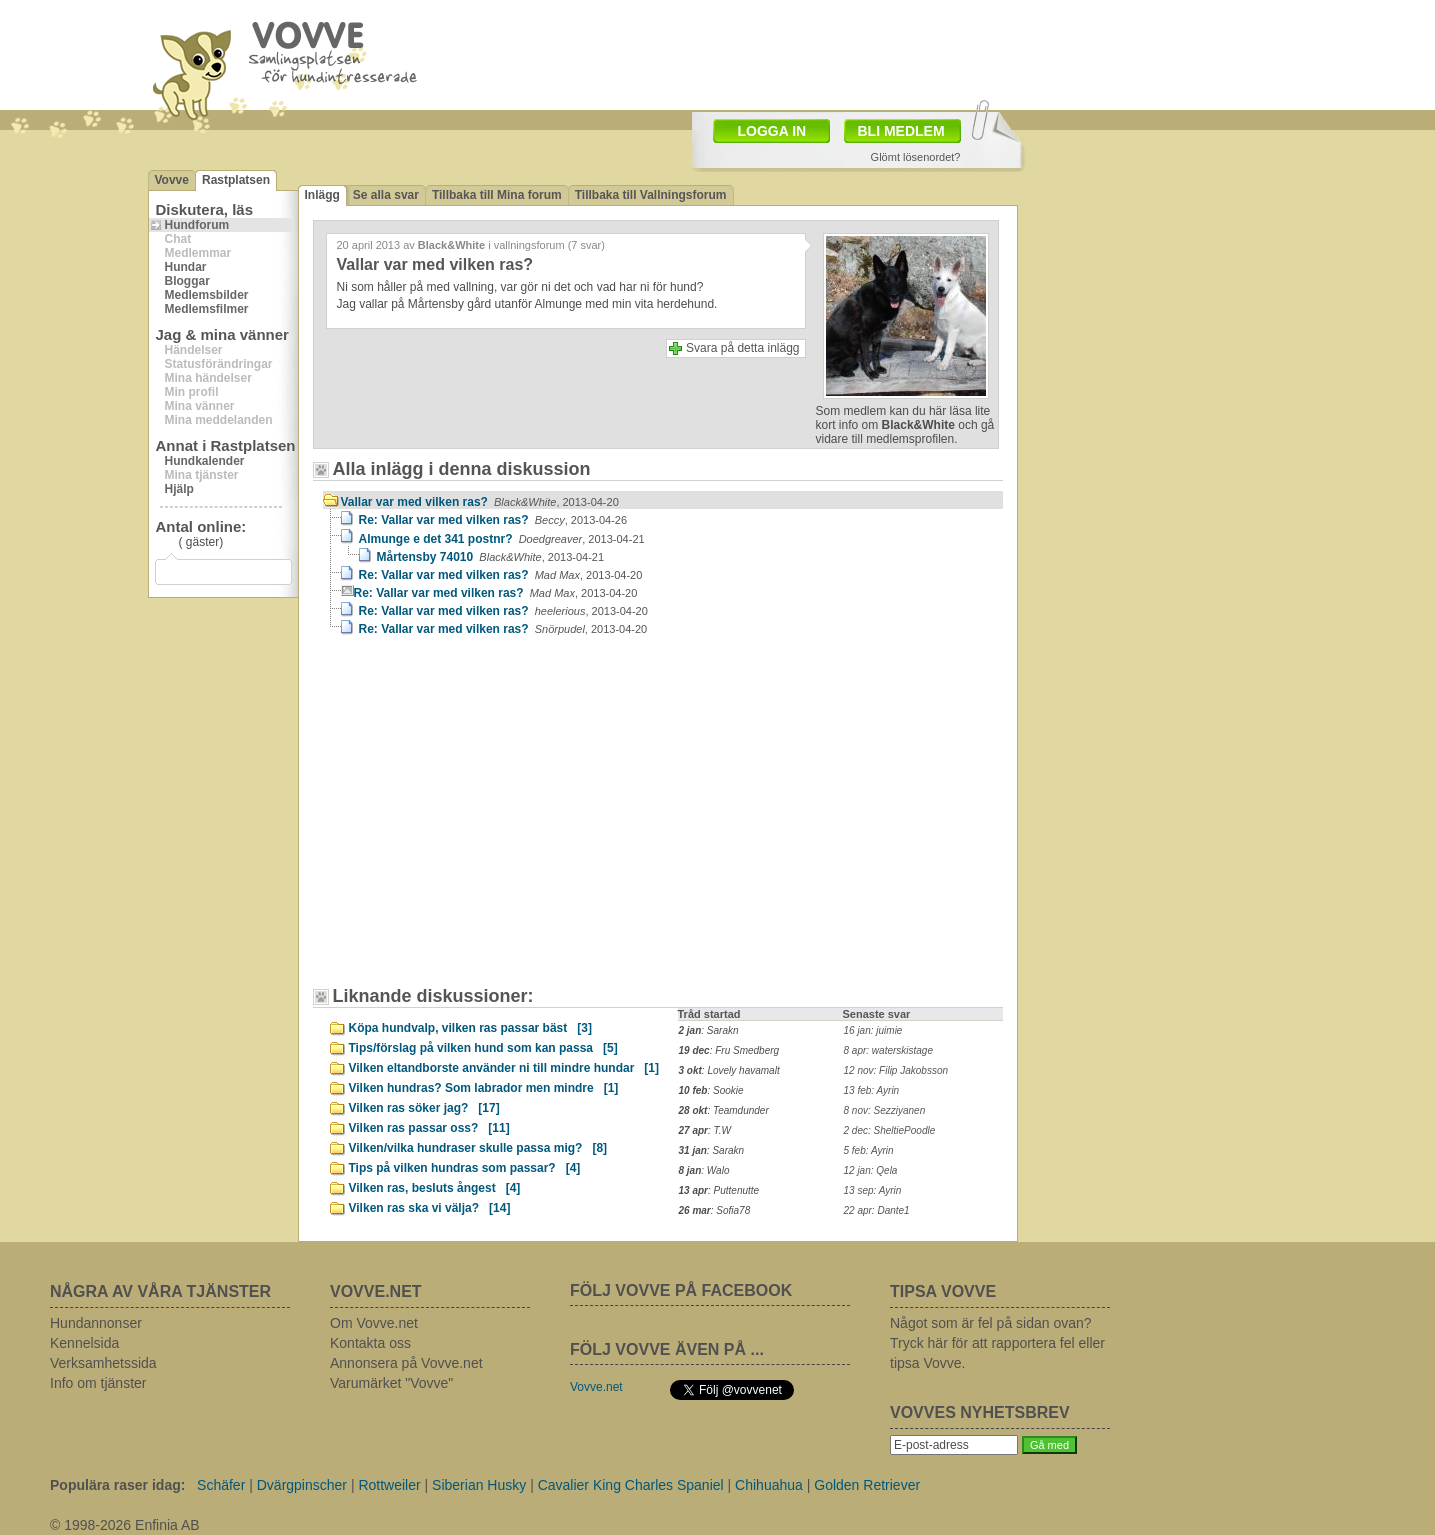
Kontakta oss (370, 1343)
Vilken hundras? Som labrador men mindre (484, 1088)
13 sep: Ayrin (873, 1190)
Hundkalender (205, 461)
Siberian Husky (479, 1485)
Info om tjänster (98, 1383)
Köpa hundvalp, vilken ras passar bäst (470, 1028)
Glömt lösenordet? (916, 157)
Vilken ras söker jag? (424, 1108)
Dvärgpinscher (302, 1485)
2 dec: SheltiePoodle (890, 1130)
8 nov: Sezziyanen (885, 1110)
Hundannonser (96, 1323)
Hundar (186, 267)
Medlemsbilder (207, 295)
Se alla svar (386, 195)
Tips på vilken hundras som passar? (465, 1168)
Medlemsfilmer (207, 309)
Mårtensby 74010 (491, 557)
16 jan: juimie (873, 1030)
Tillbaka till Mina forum (497, 195)
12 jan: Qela (871, 1170)
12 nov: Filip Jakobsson (896, 1070)
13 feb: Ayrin (872, 1090)
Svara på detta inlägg (742, 348)
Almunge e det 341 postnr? (502, 539)
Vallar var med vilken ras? (480, 502)
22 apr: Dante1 (877, 1210)
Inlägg (322, 195)
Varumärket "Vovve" (391, 1383)
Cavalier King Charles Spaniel (631, 1485)
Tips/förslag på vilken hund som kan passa (483, 1048)
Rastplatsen (236, 180)
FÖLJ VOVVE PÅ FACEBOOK (681, 1290)
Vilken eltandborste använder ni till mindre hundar (504, 1068)
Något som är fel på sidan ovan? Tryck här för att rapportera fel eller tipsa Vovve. (997, 1343)
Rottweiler (389, 1485)
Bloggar (187, 281)
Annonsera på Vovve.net (406, 1363)
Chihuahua (769, 1485)
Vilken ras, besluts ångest (435, 1188)
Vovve (172, 180)
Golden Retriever (867, 1485)
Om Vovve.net (374, 1323)
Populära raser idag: (117, 1485)
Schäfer (221, 1485)
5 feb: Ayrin (869, 1150)
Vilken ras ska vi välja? (430, 1208)
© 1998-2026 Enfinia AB (125, 1525)
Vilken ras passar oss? (429, 1128)
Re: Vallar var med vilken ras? (493, 520)
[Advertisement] (493, 821)
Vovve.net (596, 1387)
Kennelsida (84, 1343)
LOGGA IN (772, 131)
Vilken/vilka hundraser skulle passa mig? (478, 1148)
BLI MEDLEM (901, 131)
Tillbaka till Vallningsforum (651, 195)
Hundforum (197, 225)
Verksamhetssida (103, 1363)
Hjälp (179, 489)
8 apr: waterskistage (889, 1050)
